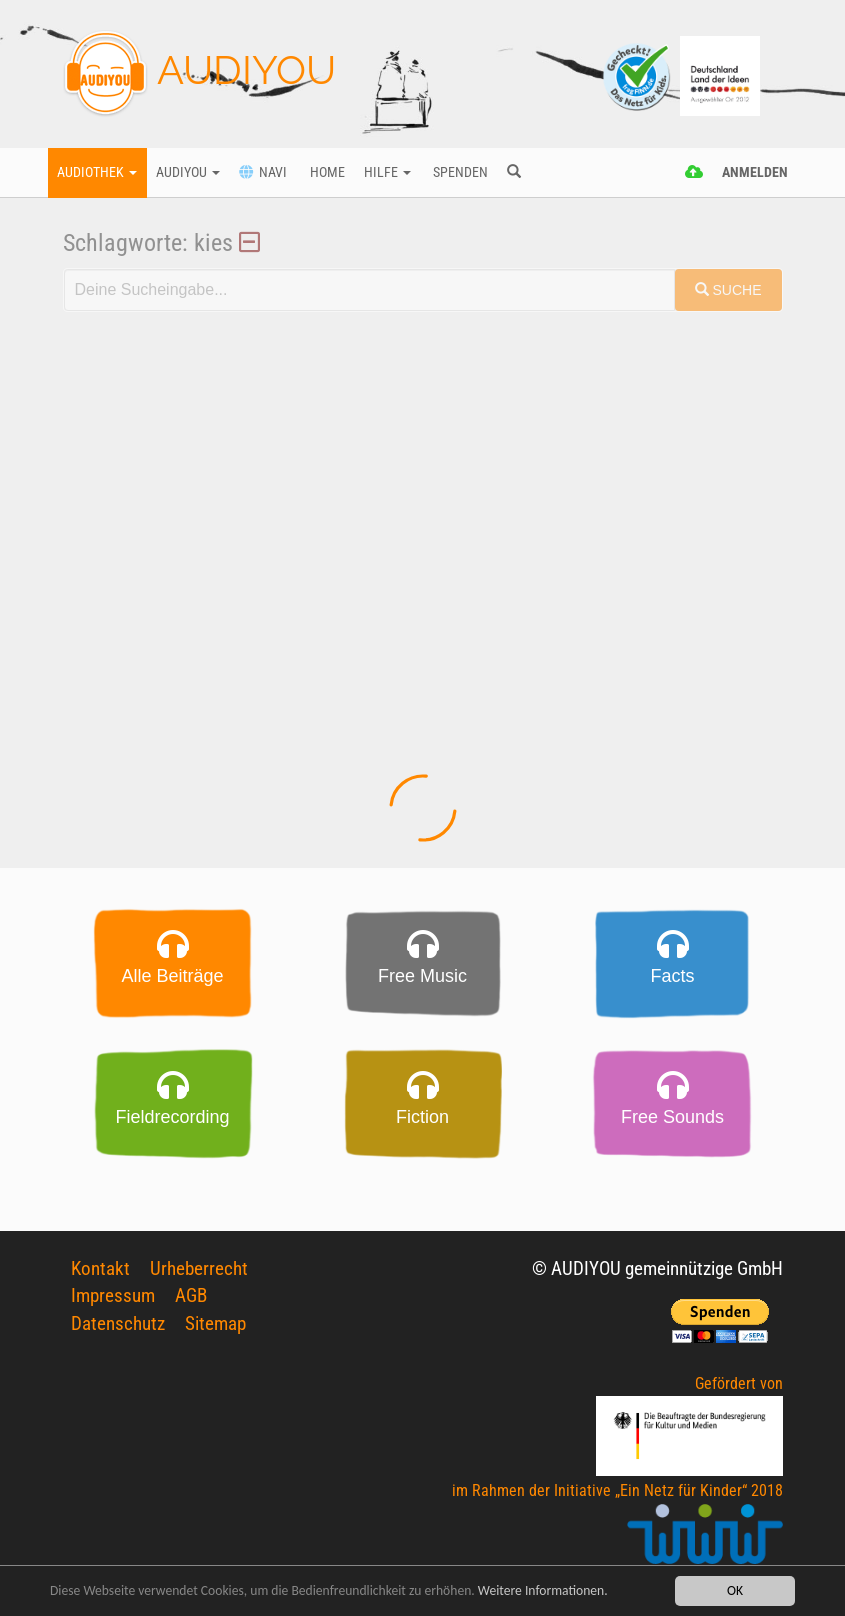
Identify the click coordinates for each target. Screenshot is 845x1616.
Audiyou (188, 172)
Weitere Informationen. (543, 1590)
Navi (263, 172)
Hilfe (387, 172)
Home (326, 172)
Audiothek (97, 172)
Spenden (459, 172)
